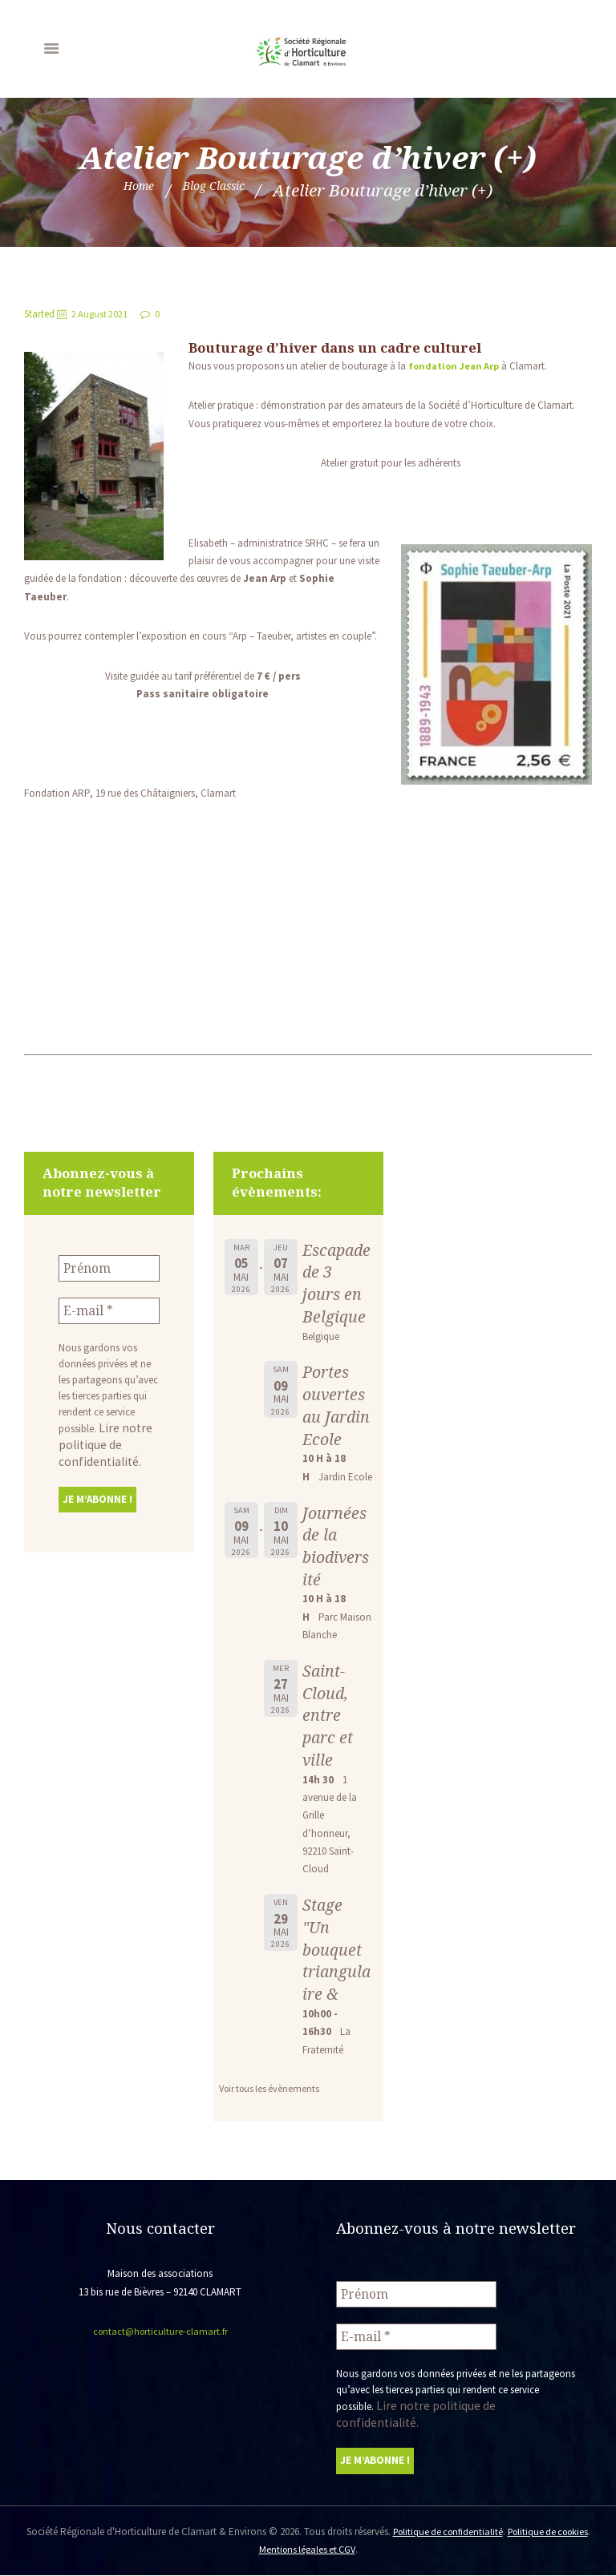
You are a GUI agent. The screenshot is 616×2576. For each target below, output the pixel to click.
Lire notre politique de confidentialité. (99, 1439)
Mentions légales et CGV (326, 2550)
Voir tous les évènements (272, 2111)
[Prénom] (109, 1267)
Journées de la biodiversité (335, 1568)
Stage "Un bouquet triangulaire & (333, 1972)
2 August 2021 (102, 314)
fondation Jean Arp (458, 366)
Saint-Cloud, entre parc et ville (329, 1737)
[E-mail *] (109, 1307)
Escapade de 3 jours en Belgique (335, 1282)
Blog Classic (221, 190)
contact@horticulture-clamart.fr (160, 2354)
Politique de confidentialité (463, 2531)
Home (123, 190)
